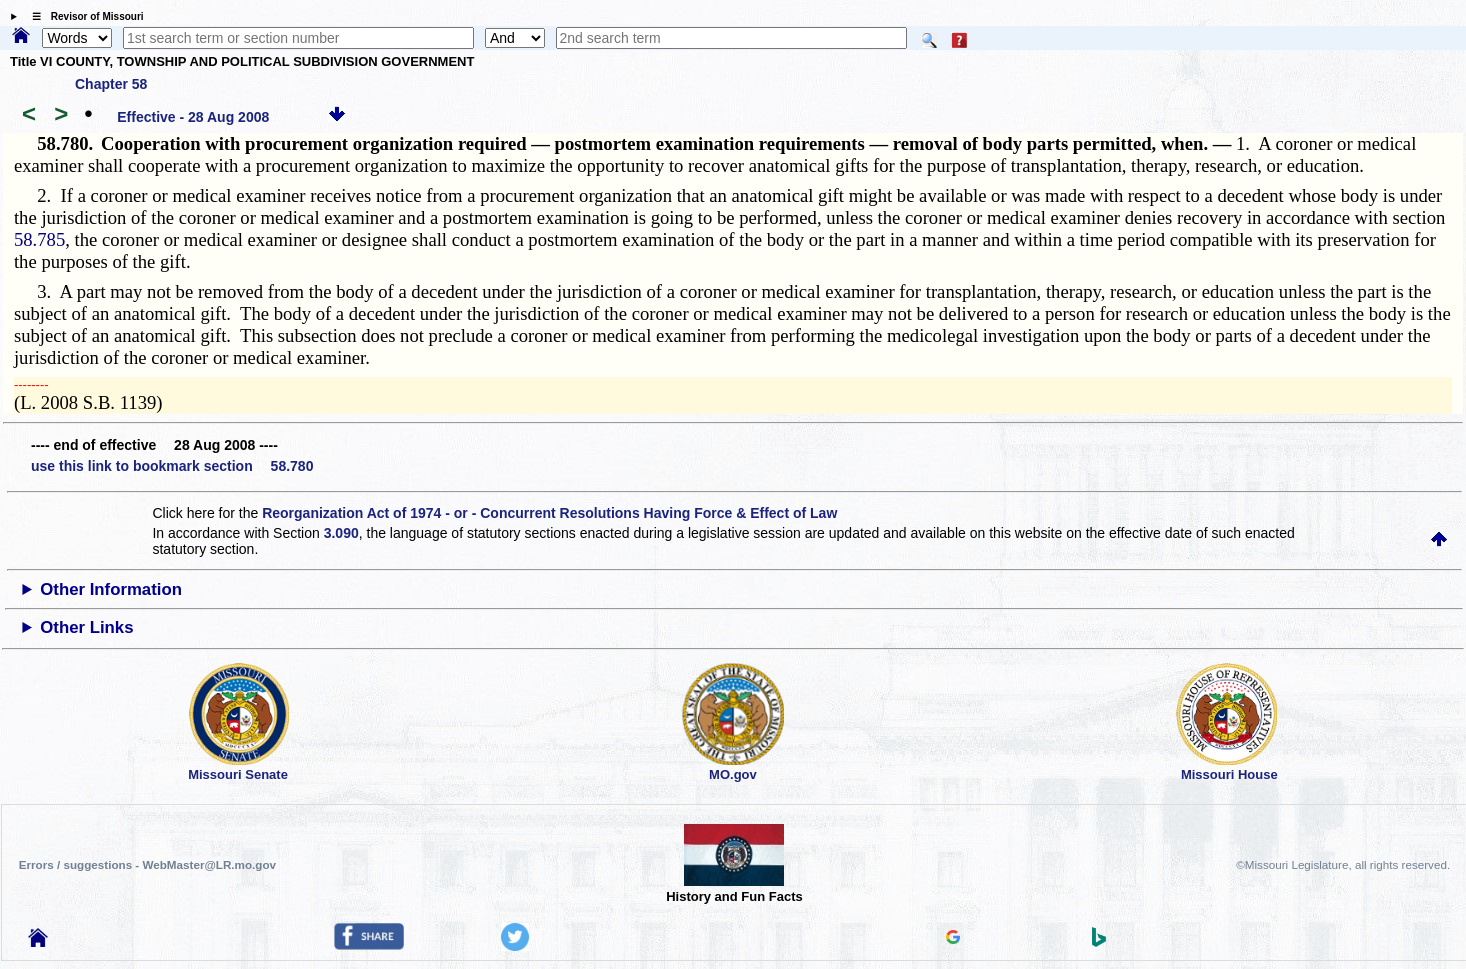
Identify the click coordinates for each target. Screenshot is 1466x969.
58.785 (39, 239)
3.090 (341, 533)
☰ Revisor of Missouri (83, 16)
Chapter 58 (111, 84)
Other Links (86, 627)
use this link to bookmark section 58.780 (172, 466)
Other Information (111, 589)
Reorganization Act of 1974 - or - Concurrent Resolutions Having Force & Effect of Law (549, 513)
